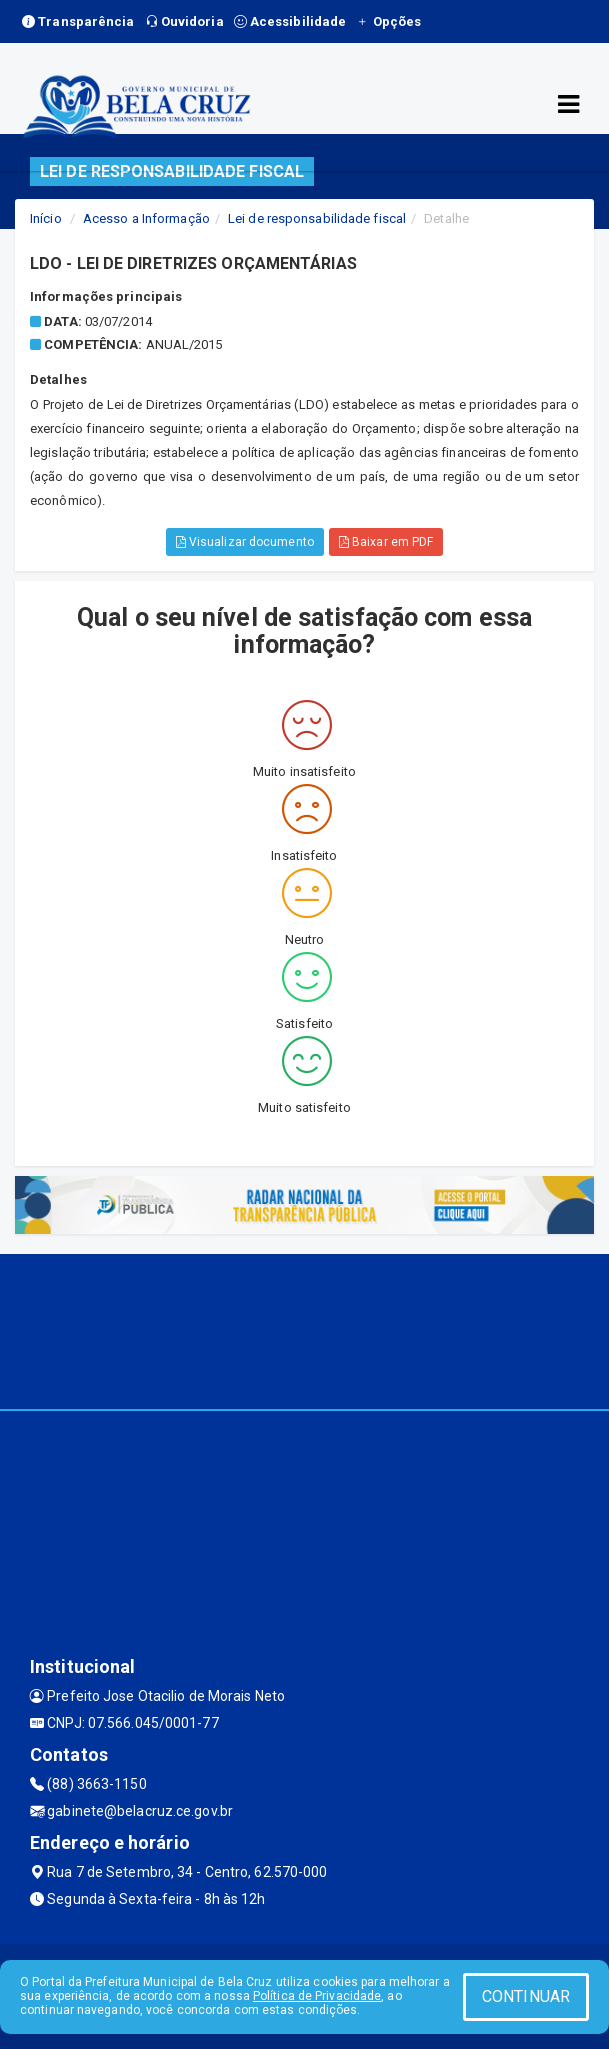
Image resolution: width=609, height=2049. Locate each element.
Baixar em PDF (386, 542)
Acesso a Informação (146, 218)
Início (46, 218)
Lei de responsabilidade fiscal (317, 218)
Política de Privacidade (317, 1996)
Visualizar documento (245, 542)
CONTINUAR (526, 1996)
